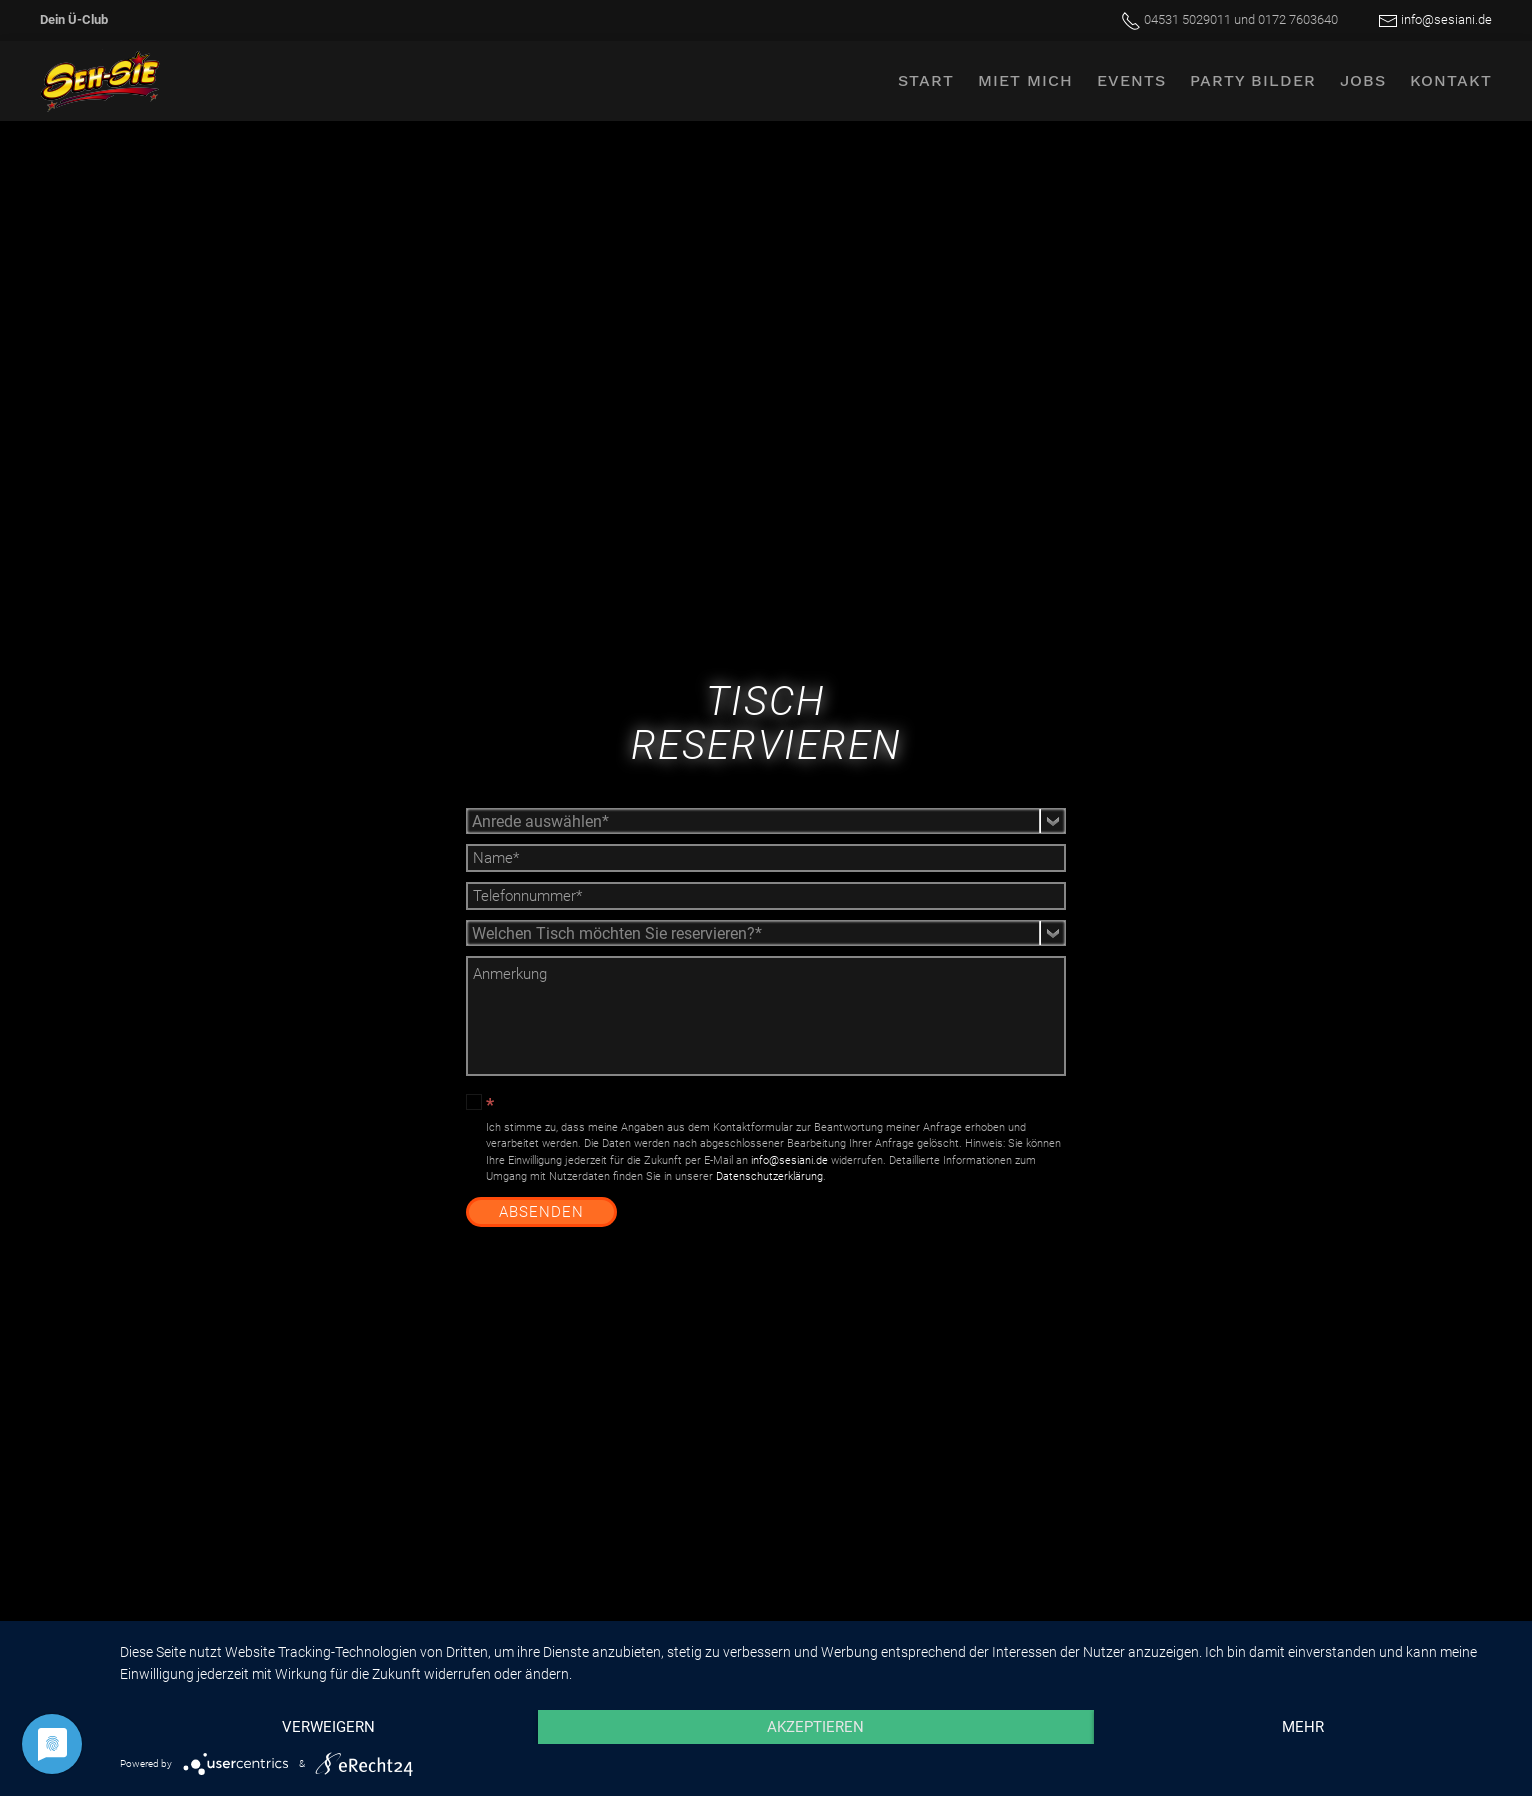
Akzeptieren (815, 1727)
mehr (1303, 1727)
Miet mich (1025, 80)
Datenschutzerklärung (769, 1176)
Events (1131, 80)
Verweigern (328, 1727)
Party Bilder (1253, 80)
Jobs (1363, 80)
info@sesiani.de (1446, 19)
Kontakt (1451, 80)
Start (926, 80)
